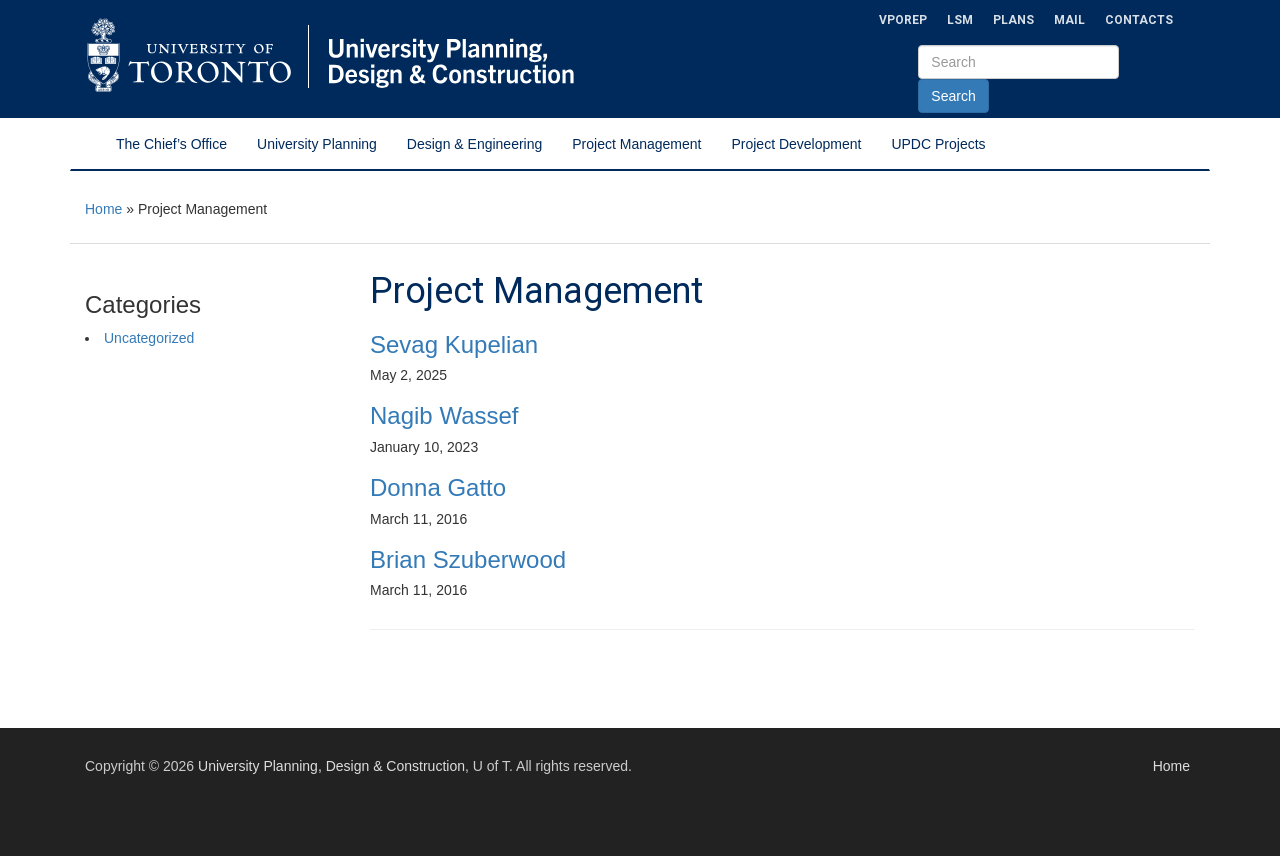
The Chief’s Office (171, 144)
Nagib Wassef (444, 415)
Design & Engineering (474, 144)
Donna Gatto (438, 487)
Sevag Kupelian (454, 344)
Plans (1013, 20)
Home (103, 209)
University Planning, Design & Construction (331, 766)
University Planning (317, 144)
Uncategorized (149, 338)
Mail (1069, 20)
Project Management (636, 144)
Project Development (796, 144)
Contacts (1139, 20)
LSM (960, 20)
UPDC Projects (938, 144)
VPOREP (903, 20)
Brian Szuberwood (468, 559)
